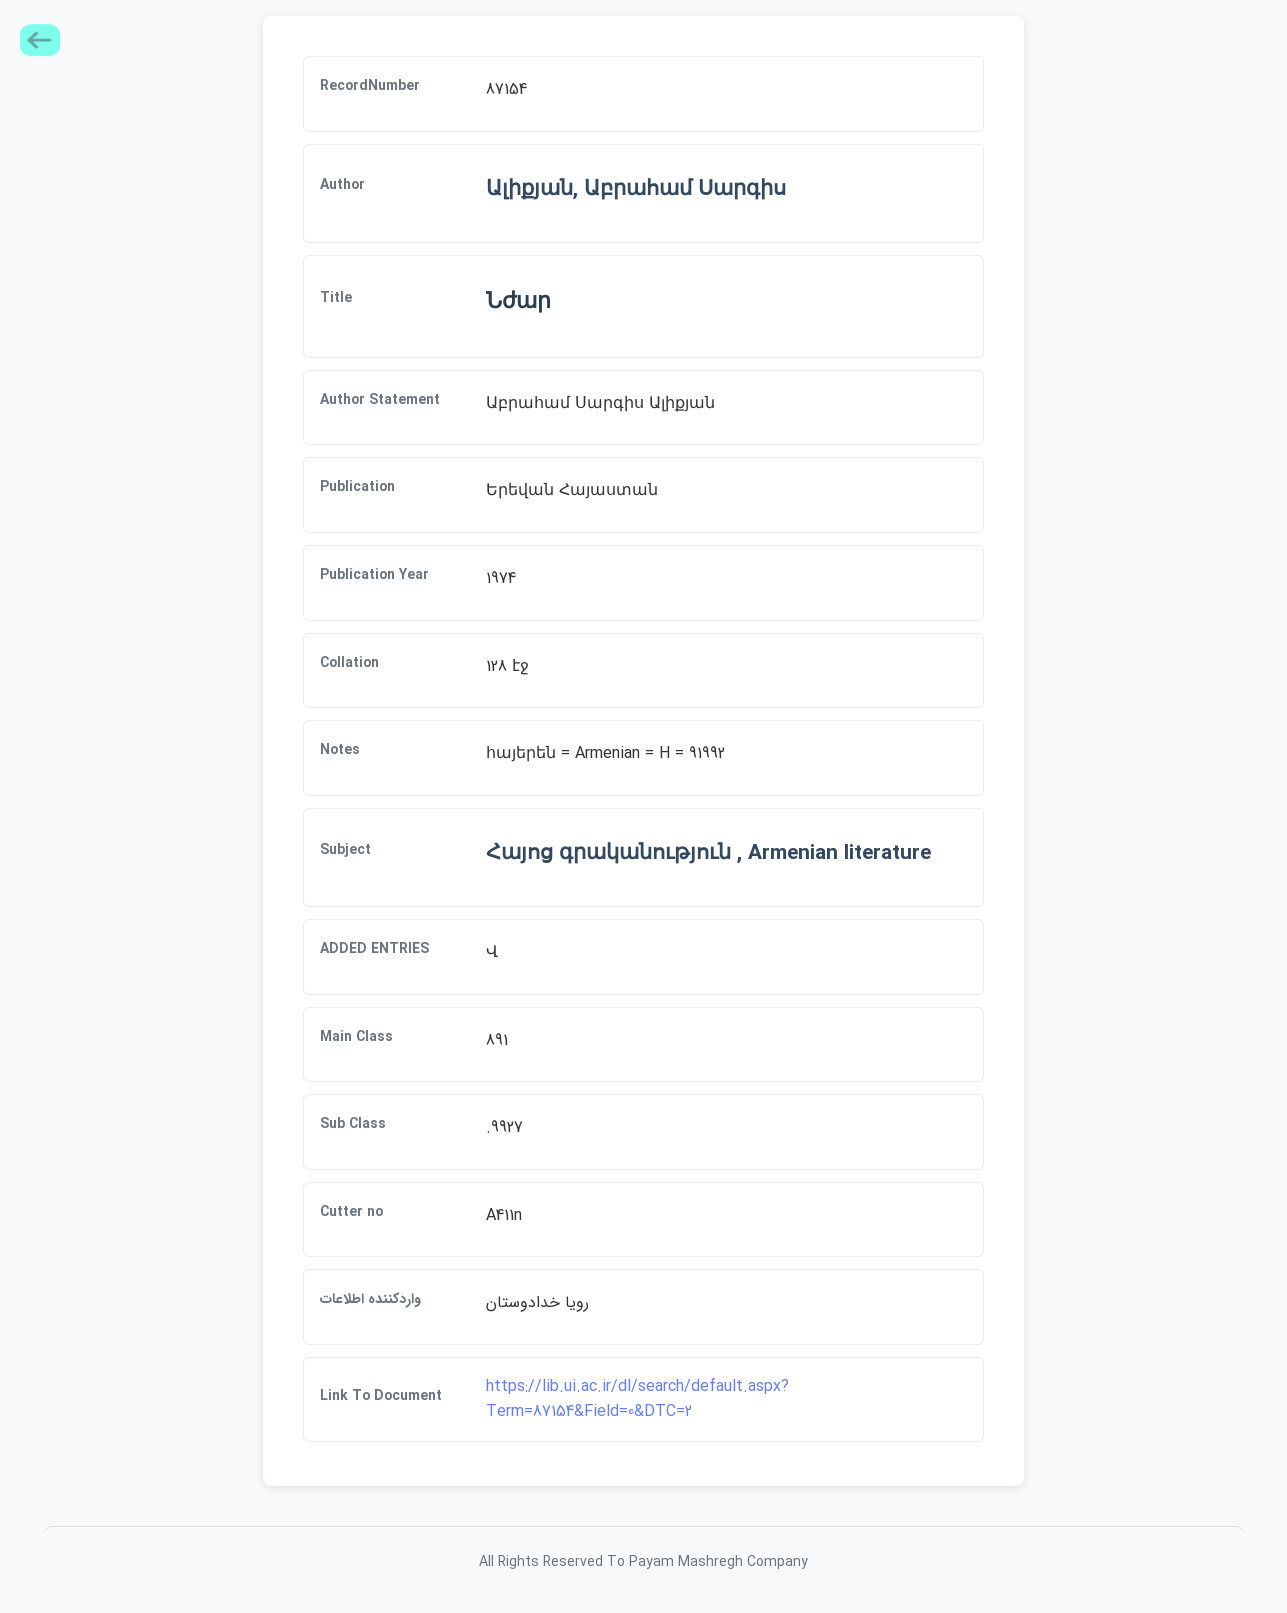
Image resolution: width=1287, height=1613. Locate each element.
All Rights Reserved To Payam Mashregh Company (643, 1562)
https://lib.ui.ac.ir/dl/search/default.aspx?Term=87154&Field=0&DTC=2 (637, 1399)
